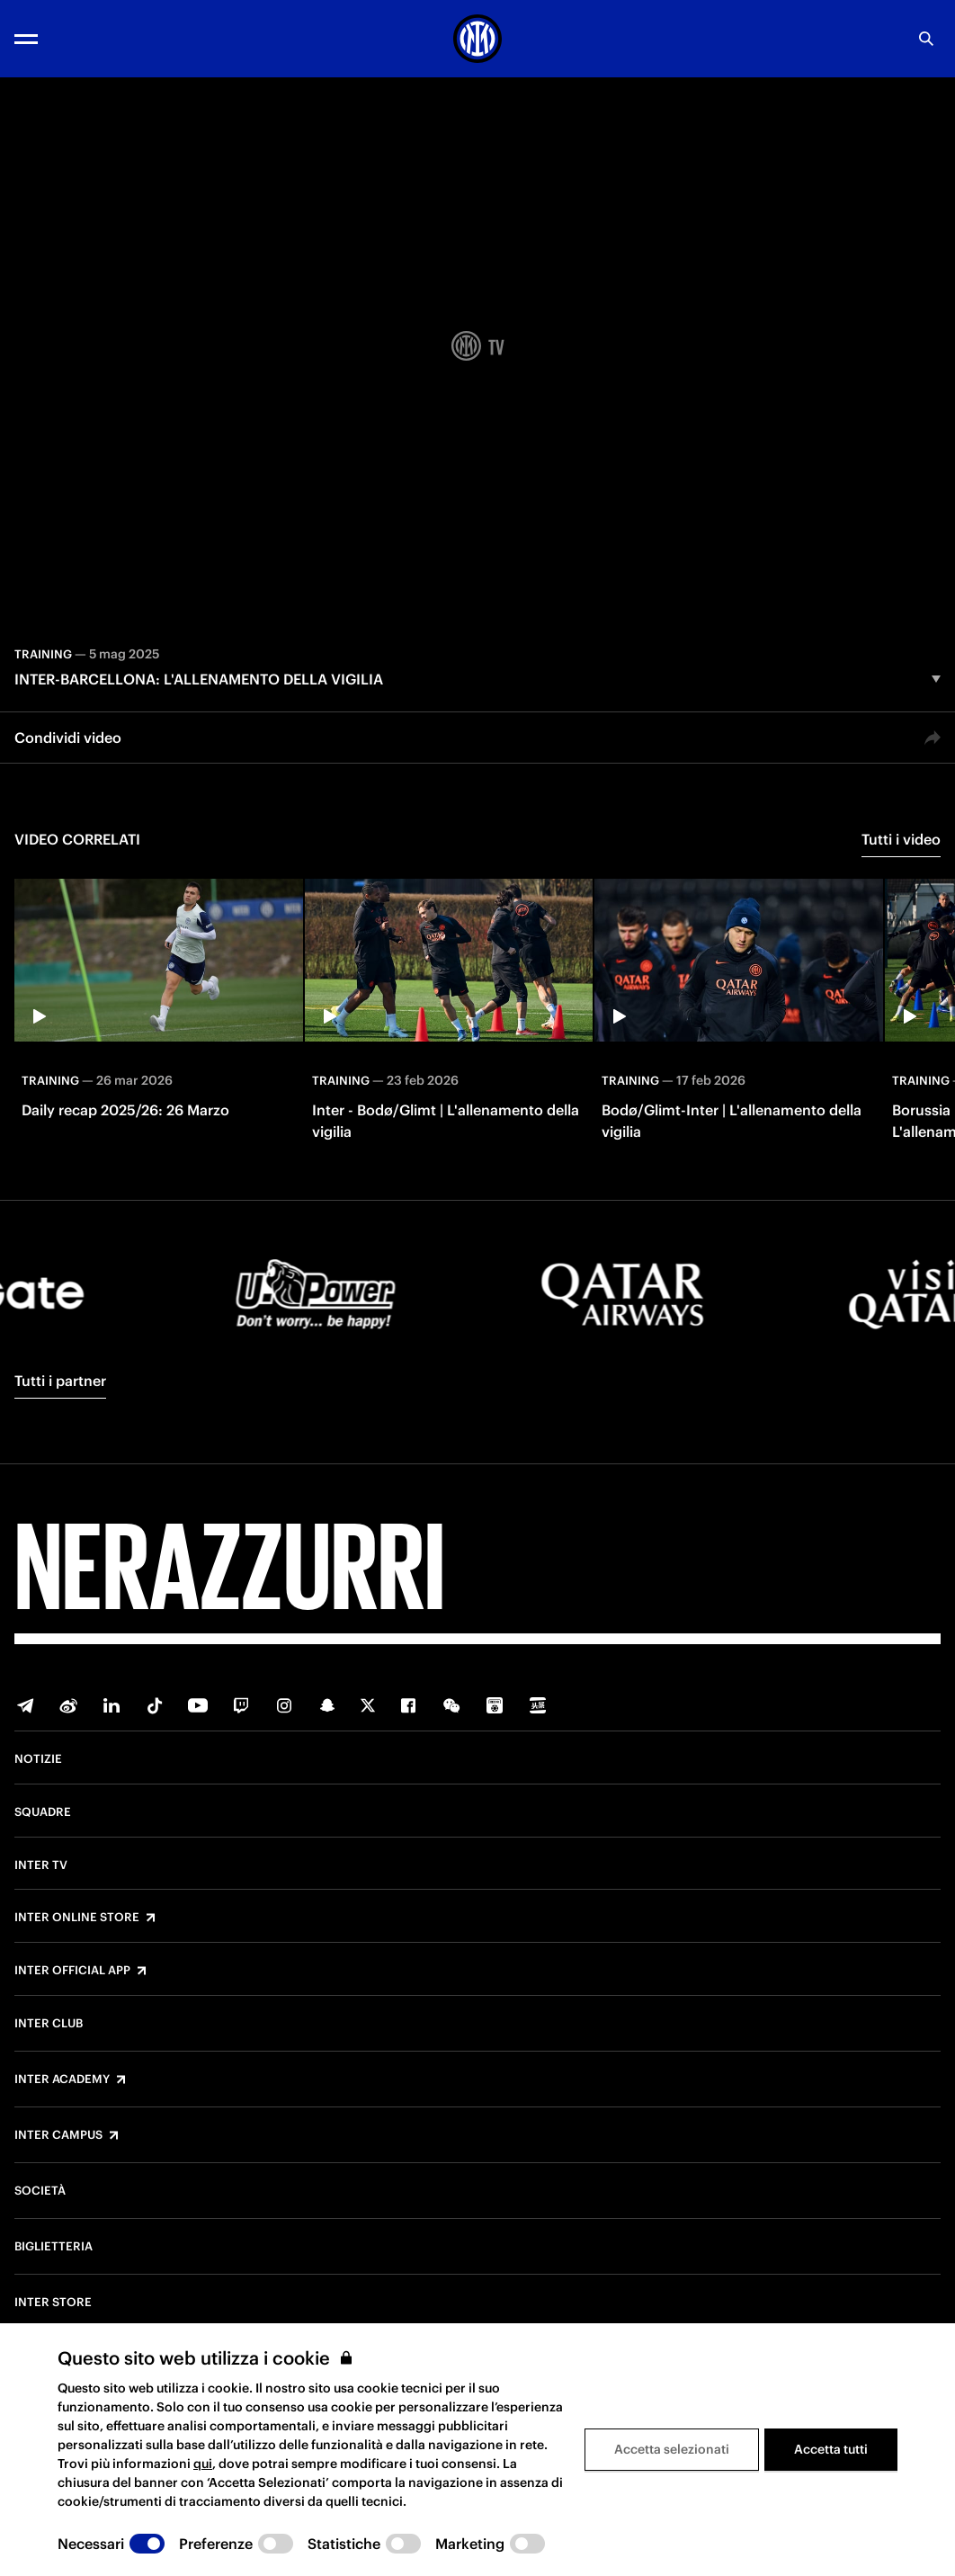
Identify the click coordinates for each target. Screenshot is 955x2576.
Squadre (42, 1812)
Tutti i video (901, 839)
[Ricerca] (926, 38)
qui (202, 2463)
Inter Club (48, 2024)
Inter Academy (62, 2079)
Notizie (38, 1759)
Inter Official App (72, 1970)
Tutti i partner (60, 1381)
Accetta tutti (831, 2449)
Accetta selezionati (671, 2449)
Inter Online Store (76, 1917)
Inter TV (40, 1865)
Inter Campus (58, 2135)
